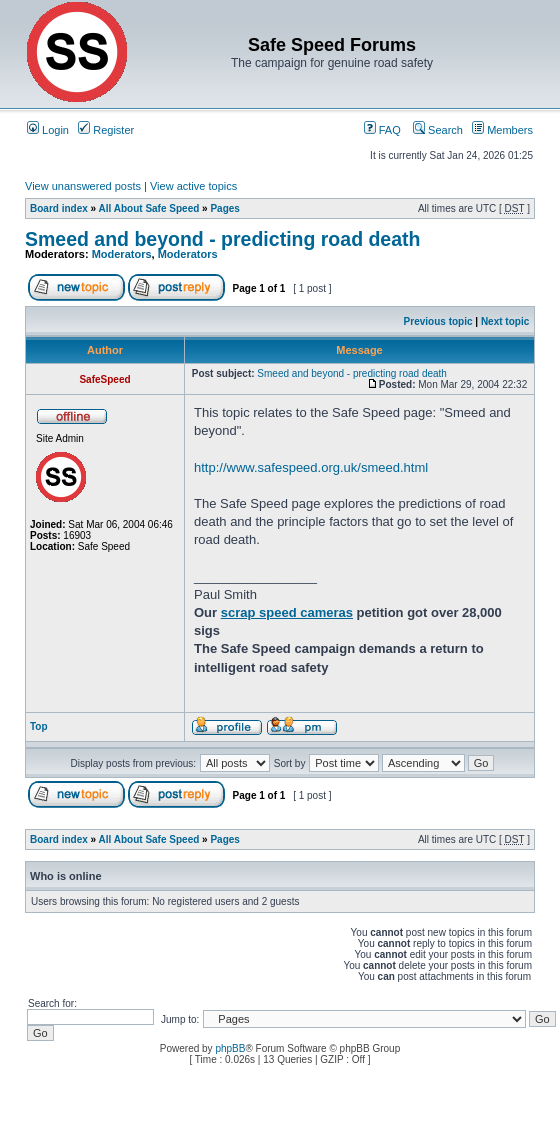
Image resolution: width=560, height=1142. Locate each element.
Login (48, 130)
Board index (59, 208)
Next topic (505, 321)
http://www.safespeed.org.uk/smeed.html (311, 467)
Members (502, 130)
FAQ (382, 130)
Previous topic (438, 321)
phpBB (230, 1048)
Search (438, 130)
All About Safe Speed (149, 208)
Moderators (122, 254)
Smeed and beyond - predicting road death (222, 239)
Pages (224, 208)
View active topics (193, 186)
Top (39, 726)
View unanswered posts (83, 186)
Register (106, 130)
